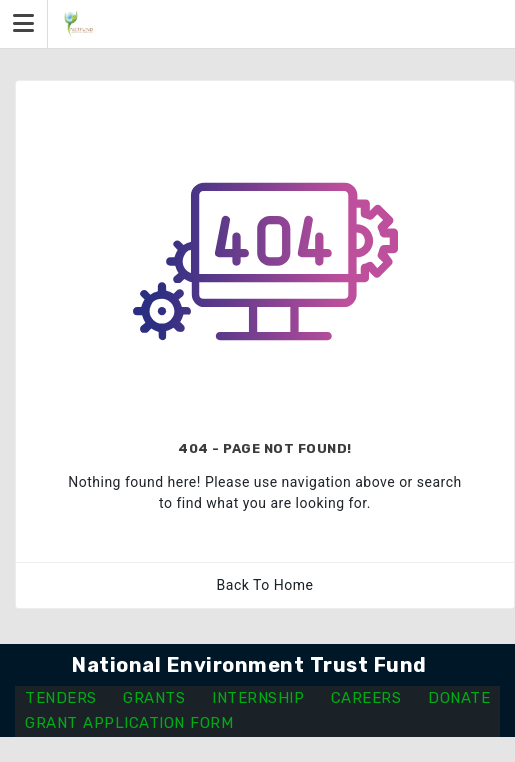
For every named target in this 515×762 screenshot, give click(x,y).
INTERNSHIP (258, 698)
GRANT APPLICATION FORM (129, 723)
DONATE (459, 698)
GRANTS (154, 698)
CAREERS (366, 698)
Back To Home (265, 585)
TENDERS (61, 698)
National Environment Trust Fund (249, 665)
